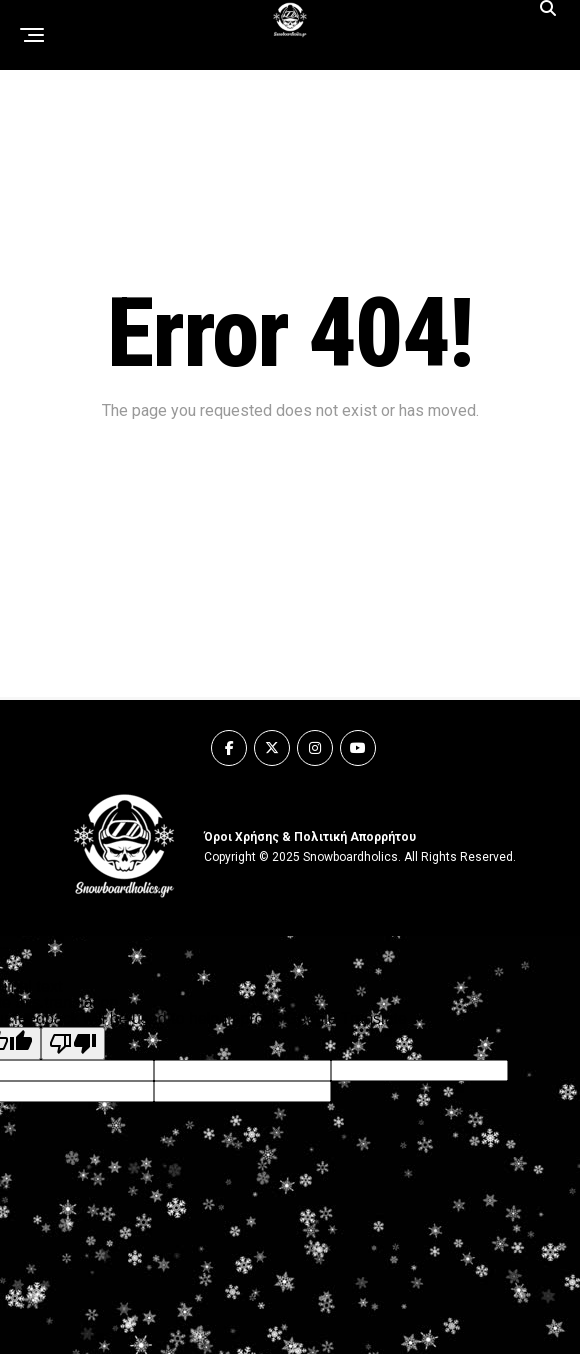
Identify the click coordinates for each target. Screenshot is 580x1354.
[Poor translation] (73, 1043)
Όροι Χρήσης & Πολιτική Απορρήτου (310, 837)
